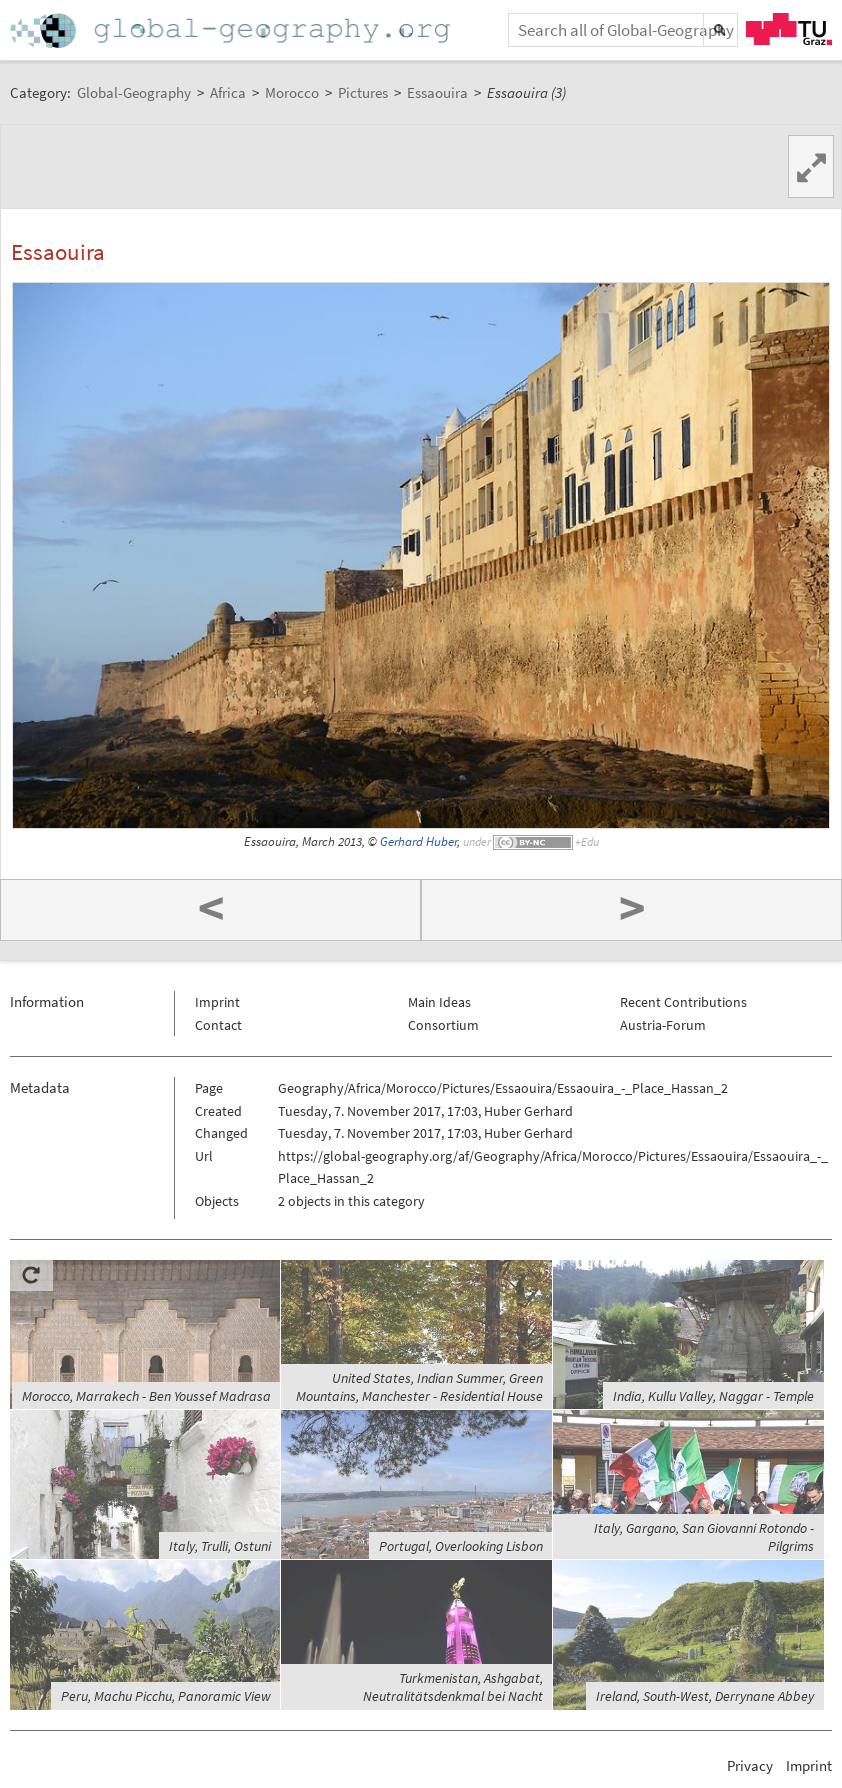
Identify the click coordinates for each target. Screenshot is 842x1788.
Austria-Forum (663, 1025)
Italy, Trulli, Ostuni (220, 1546)
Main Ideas (439, 1002)
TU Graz (789, 29)
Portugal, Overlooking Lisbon (461, 1546)
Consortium (443, 1025)
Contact (218, 1025)
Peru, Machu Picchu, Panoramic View (166, 1696)
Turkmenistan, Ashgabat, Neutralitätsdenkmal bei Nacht (453, 1687)
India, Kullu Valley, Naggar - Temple (713, 1396)
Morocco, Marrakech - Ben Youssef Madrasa (146, 1396)
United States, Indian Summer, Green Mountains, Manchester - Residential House (419, 1387)
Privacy (750, 1765)
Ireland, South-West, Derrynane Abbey (705, 1696)
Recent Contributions (683, 1002)
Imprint (217, 1002)
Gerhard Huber (418, 841)
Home (232, 30)
